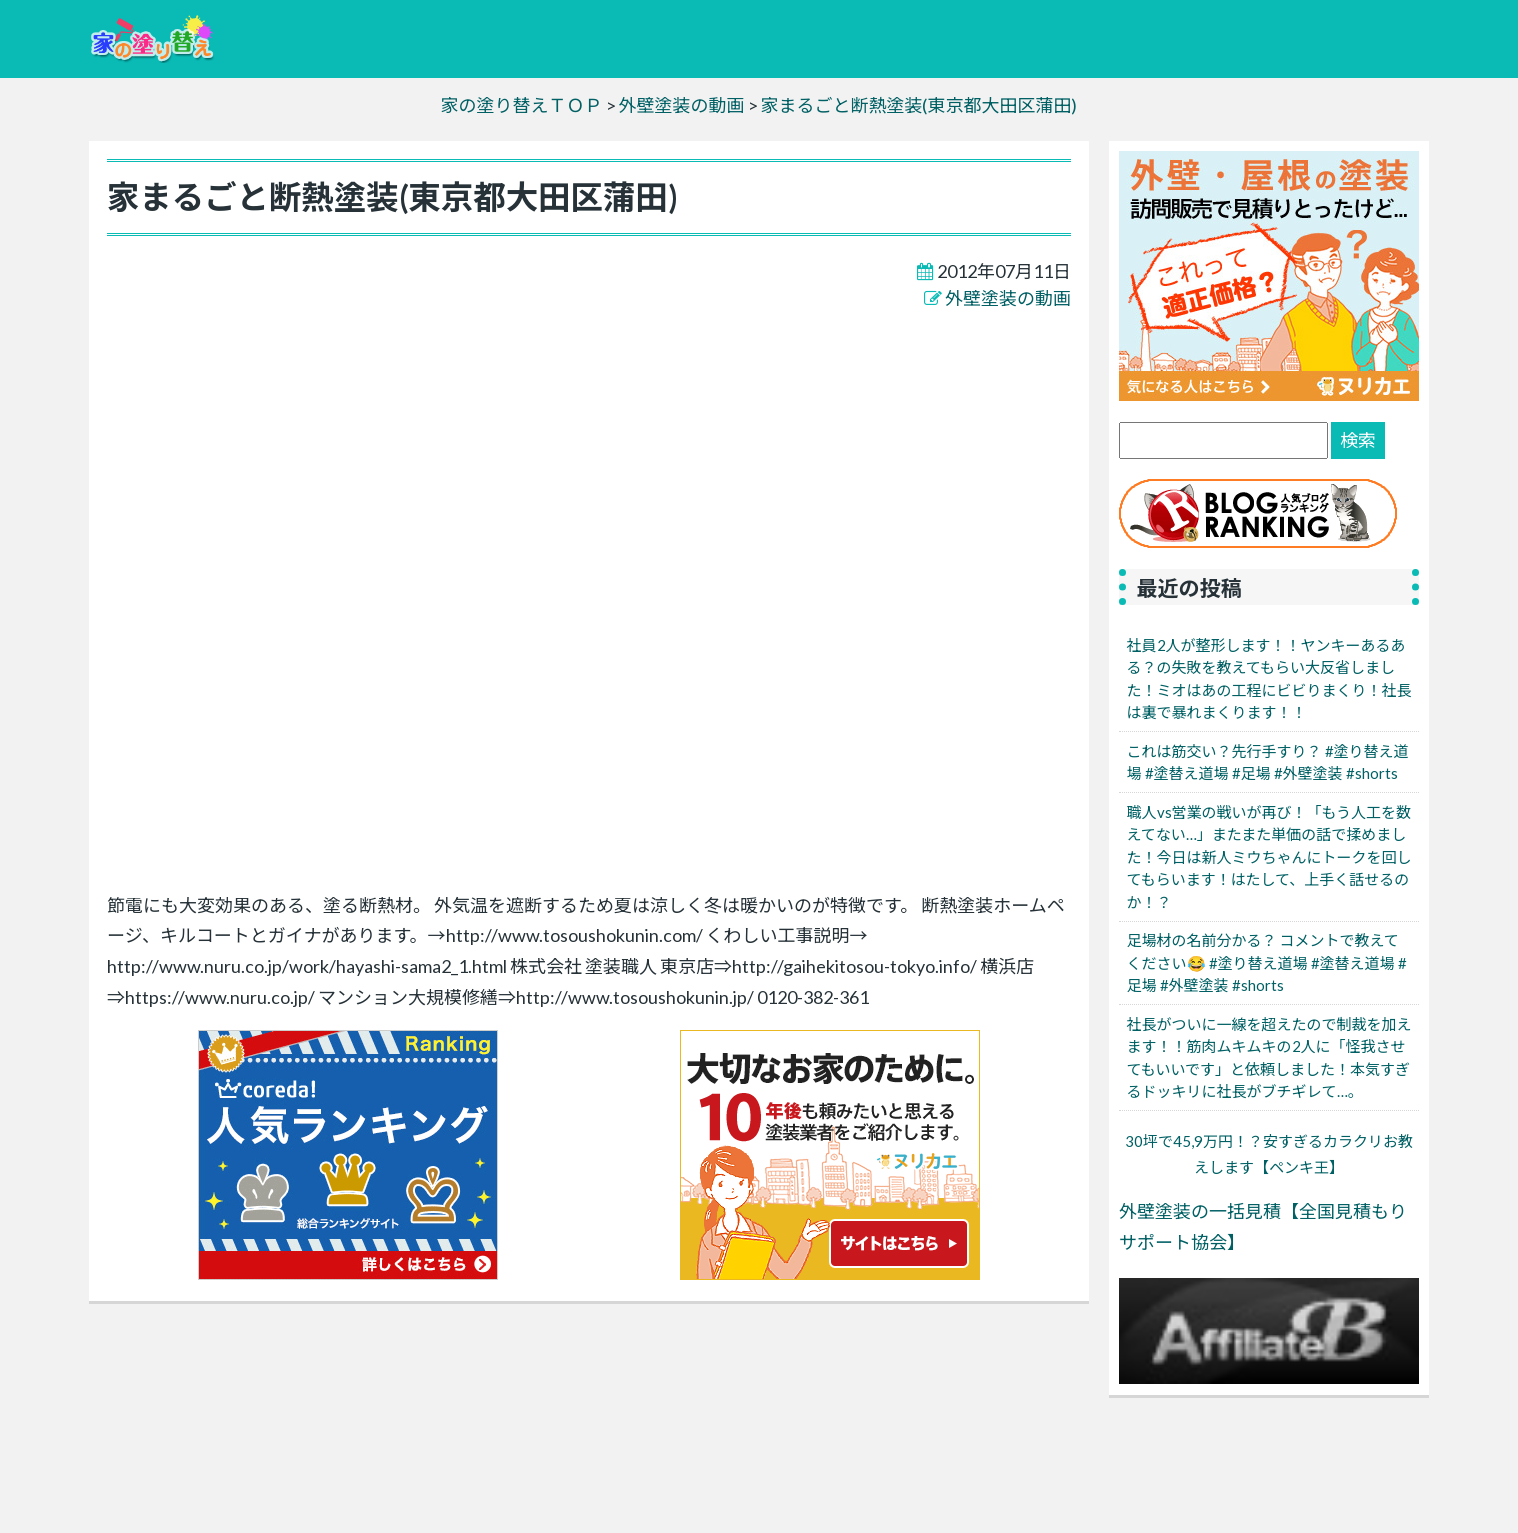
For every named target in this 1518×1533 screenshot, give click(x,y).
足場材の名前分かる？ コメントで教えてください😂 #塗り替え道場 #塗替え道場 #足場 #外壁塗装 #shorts (1267, 962)
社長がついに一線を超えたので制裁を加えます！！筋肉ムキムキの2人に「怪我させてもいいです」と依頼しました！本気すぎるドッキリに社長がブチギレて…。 (1269, 1058)
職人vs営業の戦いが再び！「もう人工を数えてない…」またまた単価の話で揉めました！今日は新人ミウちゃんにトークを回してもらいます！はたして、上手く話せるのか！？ (1269, 857)
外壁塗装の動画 (1008, 298)
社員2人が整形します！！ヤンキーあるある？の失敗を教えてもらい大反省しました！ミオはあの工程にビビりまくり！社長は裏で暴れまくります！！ (1269, 679)
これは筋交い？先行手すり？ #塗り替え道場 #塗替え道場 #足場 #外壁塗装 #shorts (1268, 762)
